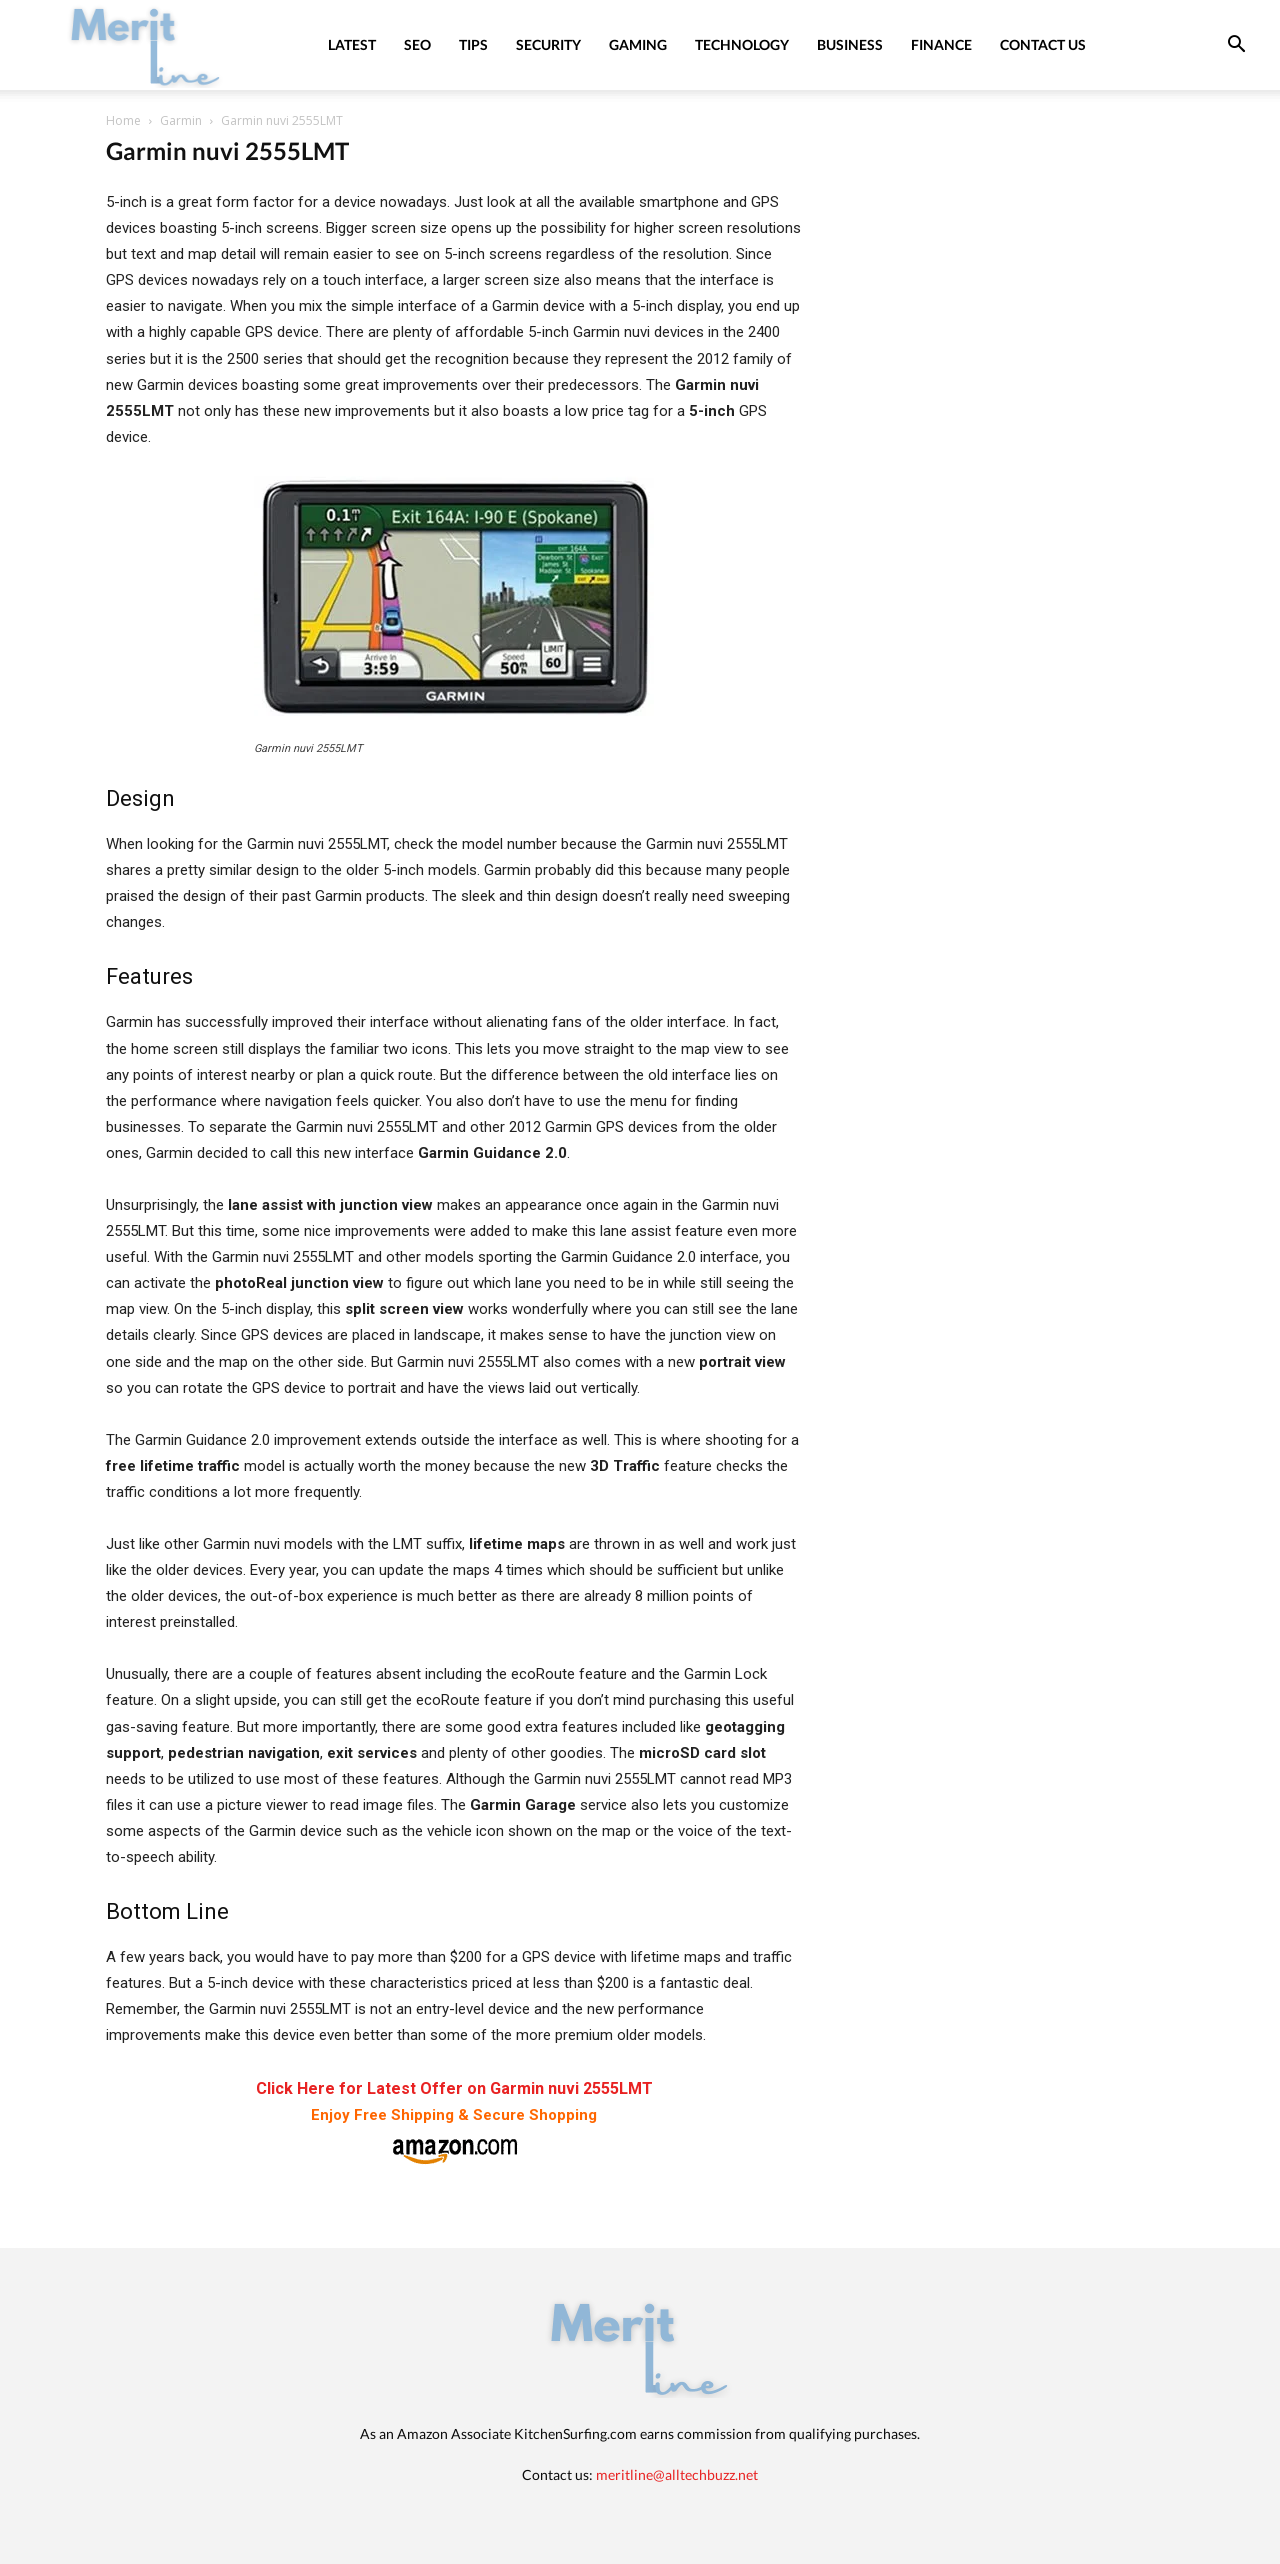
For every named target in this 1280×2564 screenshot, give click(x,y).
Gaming (638, 44)
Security (548, 44)
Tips (473, 44)
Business (850, 44)
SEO (417, 44)
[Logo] (146, 44)
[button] (1236, 46)
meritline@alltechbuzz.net (677, 2474)
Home (123, 120)
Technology (742, 44)
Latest (352, 44)
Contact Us (1043, 44)
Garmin (181, 120)
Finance (941, 44)
